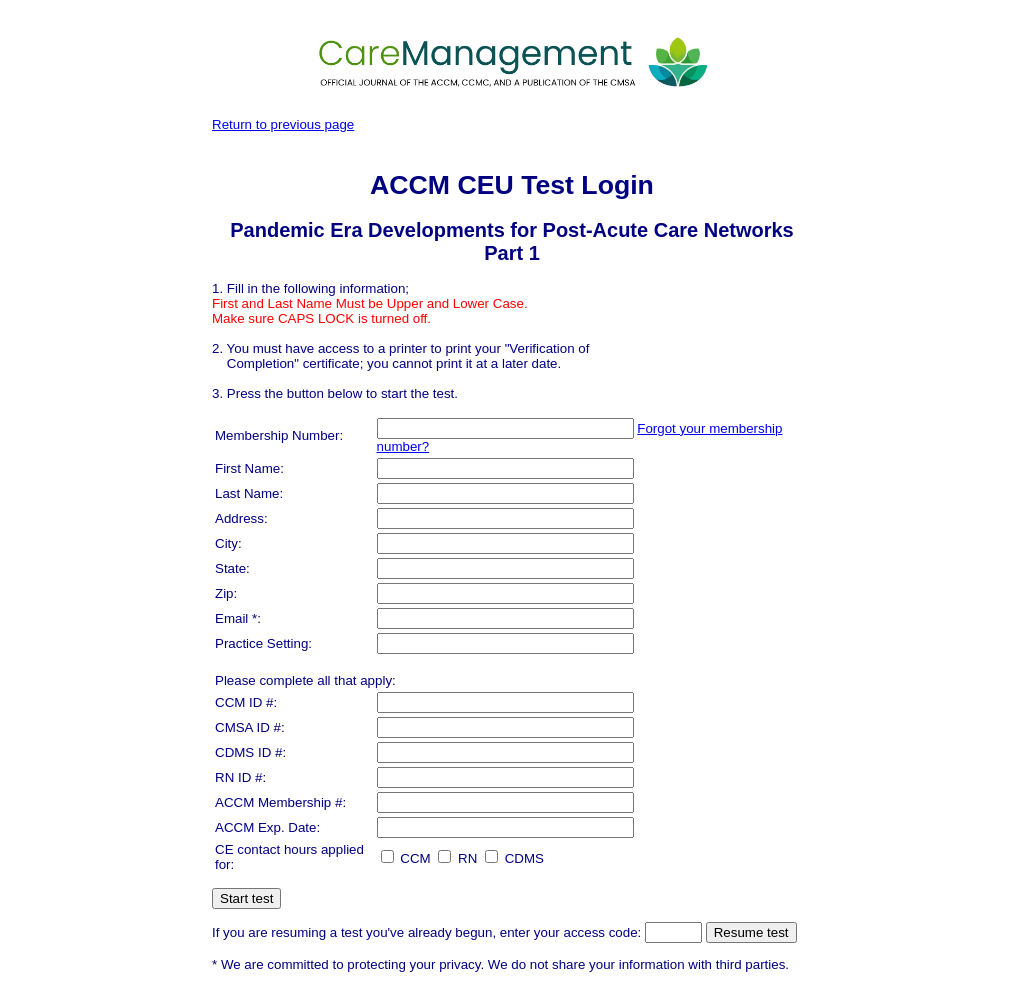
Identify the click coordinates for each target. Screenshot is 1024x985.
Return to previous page (283, 124)
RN (457, 858)
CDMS (514, 858)
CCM (406, 858)
